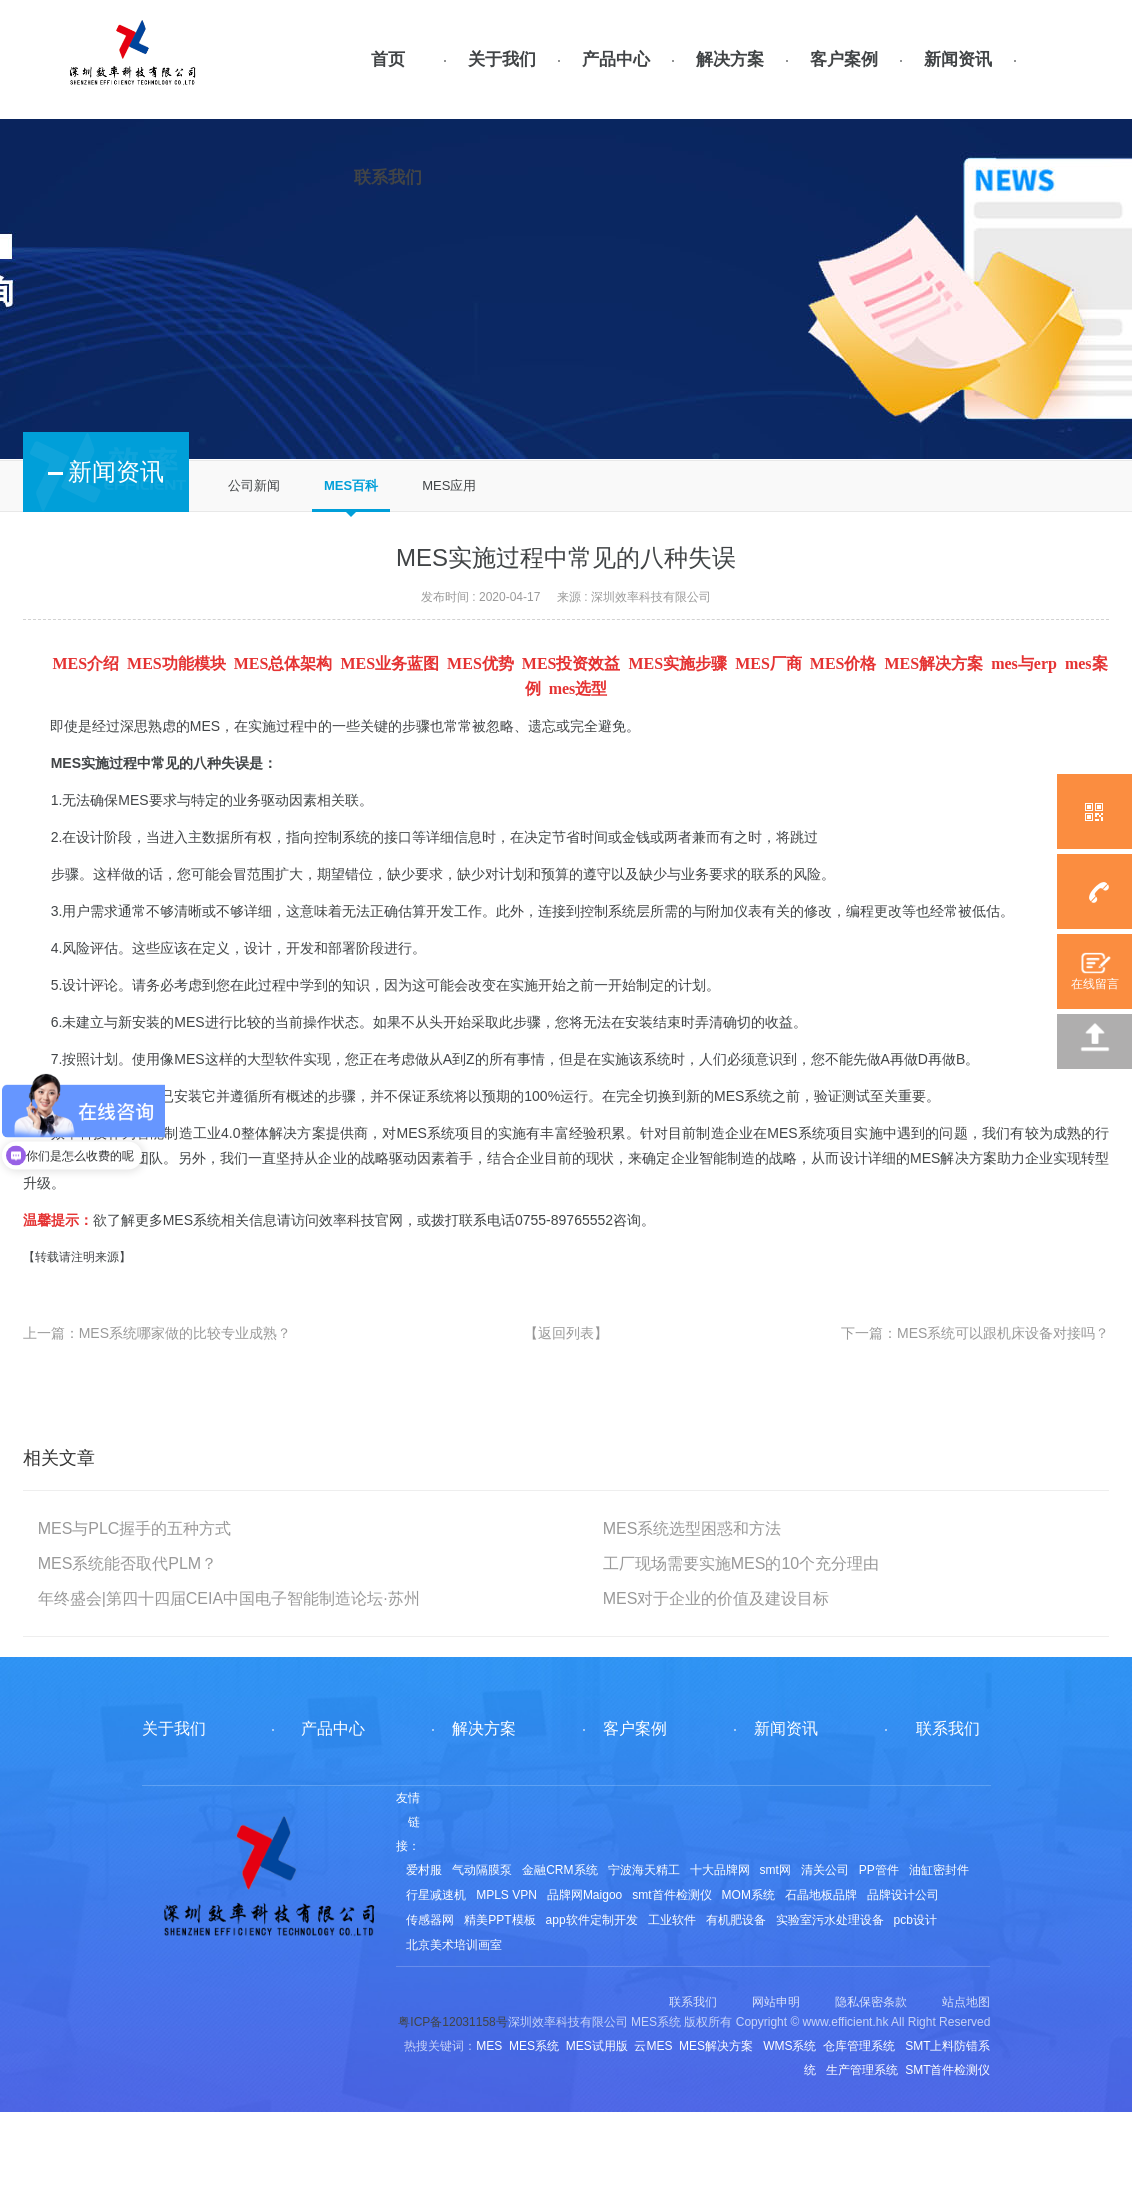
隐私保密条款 (871, 2002)
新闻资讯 (958, 59)
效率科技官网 (361, 1220)
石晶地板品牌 (821, 1895)
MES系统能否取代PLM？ (128, 1563)
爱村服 (424, 1870)
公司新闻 (254, 485)
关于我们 (502, 59)
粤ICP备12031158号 (452, 2022)
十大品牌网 (720, 1870)
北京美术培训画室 (454, 1945)
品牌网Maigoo (584, 1895)
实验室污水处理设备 (830, 1920)
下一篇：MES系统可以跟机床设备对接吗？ (975, 1333)
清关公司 (825, 1870)
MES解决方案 (953, 1158)
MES (205, 726)
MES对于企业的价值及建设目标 (716, 1598)
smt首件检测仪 (671, 1895)
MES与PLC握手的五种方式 (135, 1528)
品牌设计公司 (903, 1895)
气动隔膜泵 (482, 1870)
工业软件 (672, 1920)
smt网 (775, 1870)
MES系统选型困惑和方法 (692, 1528)
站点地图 (966, 2002)
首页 (388, 59)
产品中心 (616, 59)
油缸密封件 (939, 1870)
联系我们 (388, 177)
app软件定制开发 (592, 1920)
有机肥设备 (736, 1920)
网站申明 (776, 2002)
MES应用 (449, 485)
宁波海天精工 (644, 1870)
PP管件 (879, 1870)
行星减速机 (436, 1895)
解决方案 (730, 59)
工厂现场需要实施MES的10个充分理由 (741, 1563)
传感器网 (430, 1920)
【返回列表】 (566, 1333)
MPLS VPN (506, 1895)
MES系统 (426, 1133)
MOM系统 (748, 1895)
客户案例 (844, 59)
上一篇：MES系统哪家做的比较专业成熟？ (157, 1333)
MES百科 (351, 485)
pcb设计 (915, 1920)
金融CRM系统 (559, 1870)
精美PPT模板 (499, 1920)
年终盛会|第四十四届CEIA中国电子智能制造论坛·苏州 (229, 1598)
